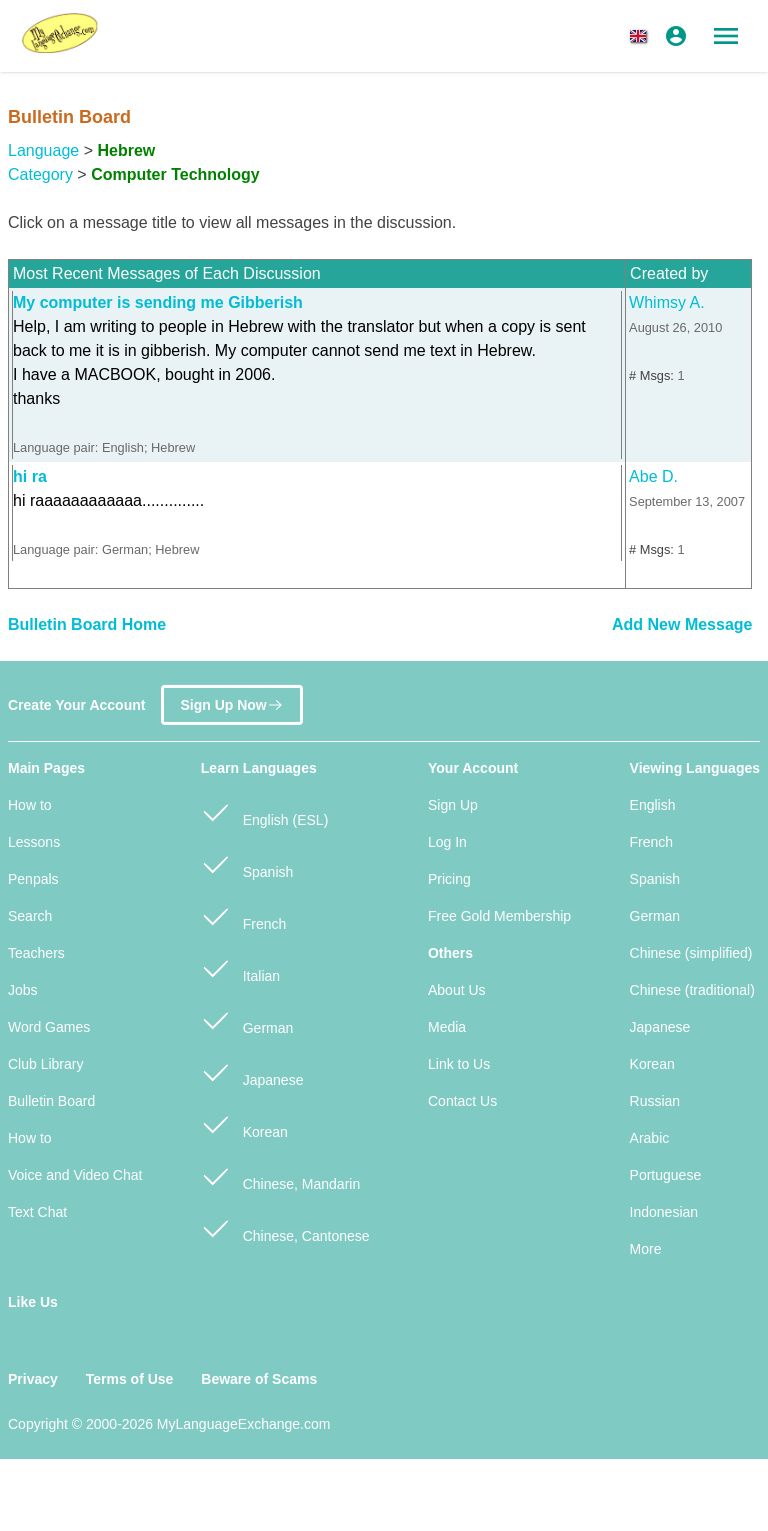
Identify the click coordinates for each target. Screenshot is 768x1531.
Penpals (33, 879)
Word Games (49, 1027)
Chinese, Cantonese (285, 1227)
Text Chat (37, 1212)
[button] (642, 36)
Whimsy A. (667, 302)
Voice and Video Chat (75, 1175)
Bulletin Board (51, 1101)
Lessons (34, 842)
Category (40, 174)
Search (30, 916)
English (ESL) (264, 811)
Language (43, 150)
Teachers (36, 953)
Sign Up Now (231, 696)
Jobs (23, 990)
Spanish (247, 863)
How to (30, 805)
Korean (244, 1123)
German (247, 1019)
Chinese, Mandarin (280, 1175)
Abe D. (653, 476)
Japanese (252, 1071)
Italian (240, 967)
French (243, 915)
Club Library (45, 1064)
